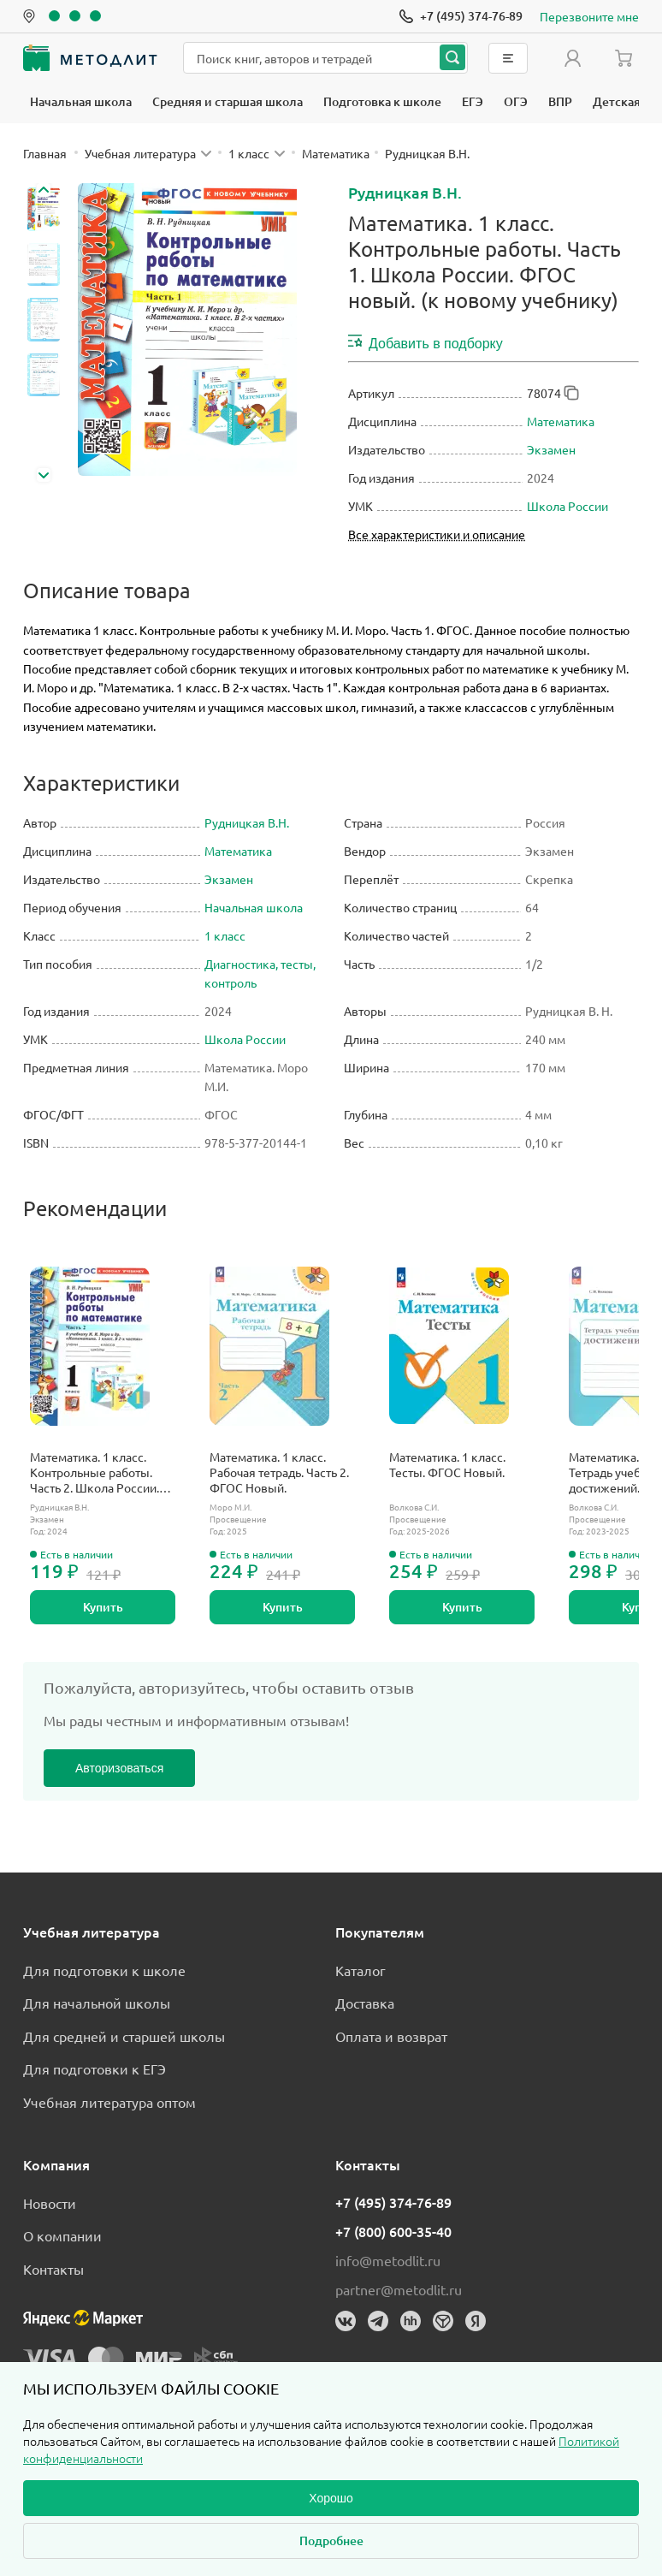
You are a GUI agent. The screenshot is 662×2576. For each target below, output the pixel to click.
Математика (560, 421)
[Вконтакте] (345, 2321)
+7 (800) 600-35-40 (393, 2231)
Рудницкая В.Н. (405, 192)
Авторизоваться (119, 1768)
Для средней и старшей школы (124, 2036)
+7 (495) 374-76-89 (393, 2202)
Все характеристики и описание (436, 534)
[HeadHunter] (410, 2321)
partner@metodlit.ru (398, 2289)
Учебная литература (91, 1931)
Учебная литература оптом (109, 2101)
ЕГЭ (472, 101)
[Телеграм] (378, 2321)
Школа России (567, 505)
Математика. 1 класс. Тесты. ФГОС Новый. (447, 1464)
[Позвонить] (461, 16)
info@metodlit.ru (387, 2260)
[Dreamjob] (443, 2321)
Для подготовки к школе (104, 1970)
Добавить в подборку (425, 342)
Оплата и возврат (391, 2036)
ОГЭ (516, 101)
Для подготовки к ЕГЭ (94, 2068)
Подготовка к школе (382, 101)
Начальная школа (81, 101)
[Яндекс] (475, 2321)
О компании (62, 2235)
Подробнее (331, 2540)
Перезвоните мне (589, 16)
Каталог (360, 1970)
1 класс (224, 935)
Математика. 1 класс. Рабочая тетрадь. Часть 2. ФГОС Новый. (279, 1472)
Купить (103, 1607)
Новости (49, 2202)
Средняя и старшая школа (227, 101)
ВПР (560, 101)
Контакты (53, 2268)
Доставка (364, 2002)
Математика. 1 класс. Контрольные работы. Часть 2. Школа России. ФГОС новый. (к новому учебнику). (96, 1472)
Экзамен (551, 449)
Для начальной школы (96, 2002)
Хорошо (331, 2498)
